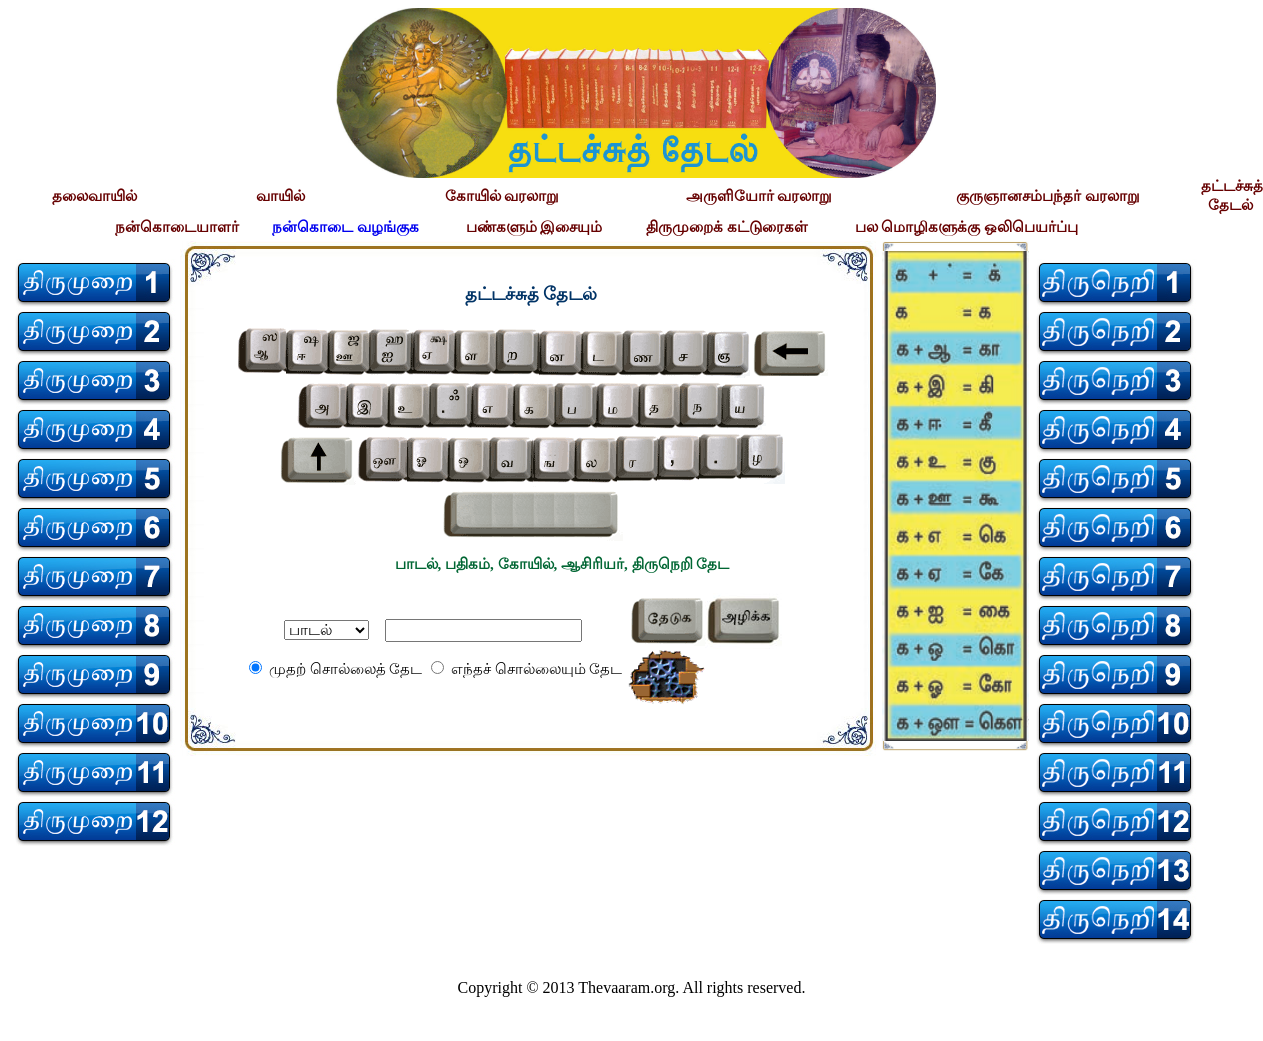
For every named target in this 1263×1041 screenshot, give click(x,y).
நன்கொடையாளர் (177, 227)
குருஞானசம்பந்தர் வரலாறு (1048, 196)
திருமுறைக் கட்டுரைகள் (727, 227)
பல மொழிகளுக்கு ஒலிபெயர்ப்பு (967, 227)
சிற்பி (27, 1021)
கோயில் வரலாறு (502, 196)
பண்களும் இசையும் (534, 227)
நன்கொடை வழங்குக (345, 227)
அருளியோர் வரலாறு (759, 196)
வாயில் (280, 196)
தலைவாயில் (94, 196)
